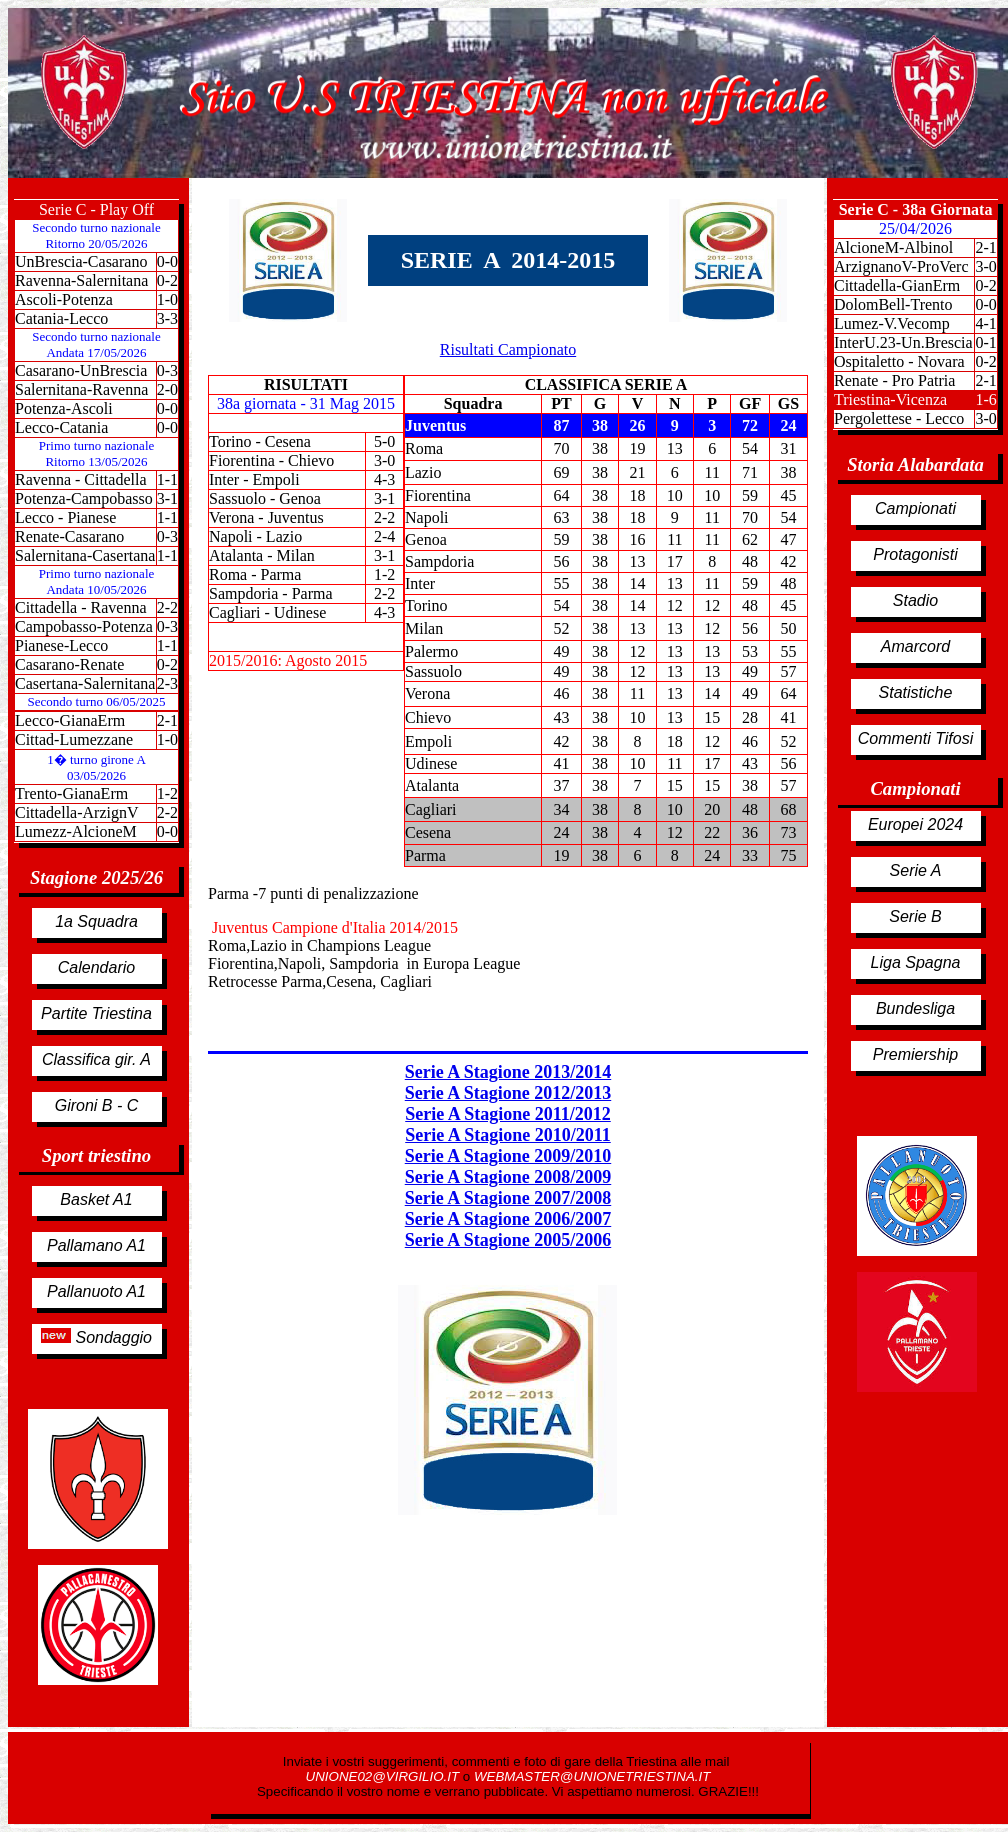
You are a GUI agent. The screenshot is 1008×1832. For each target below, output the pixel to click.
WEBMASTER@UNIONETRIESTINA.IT (592, 1776)
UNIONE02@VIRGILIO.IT (384, 1776)
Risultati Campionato (508, 349)
